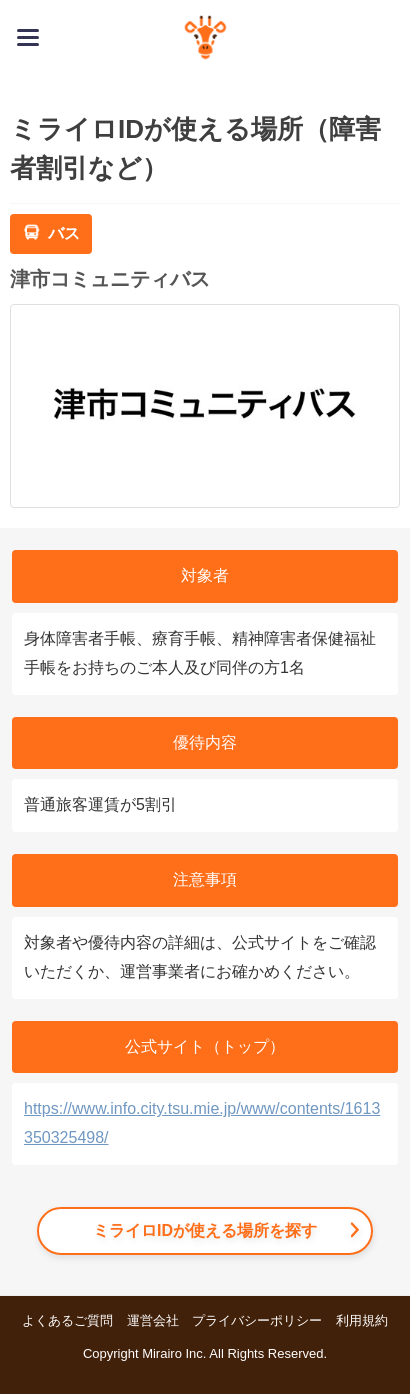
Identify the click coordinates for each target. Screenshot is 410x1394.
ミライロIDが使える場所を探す (205, 1230)
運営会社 (153, 1320)
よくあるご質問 (67, 1320)
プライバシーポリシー (257, 1320)
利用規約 (362, 1320)
